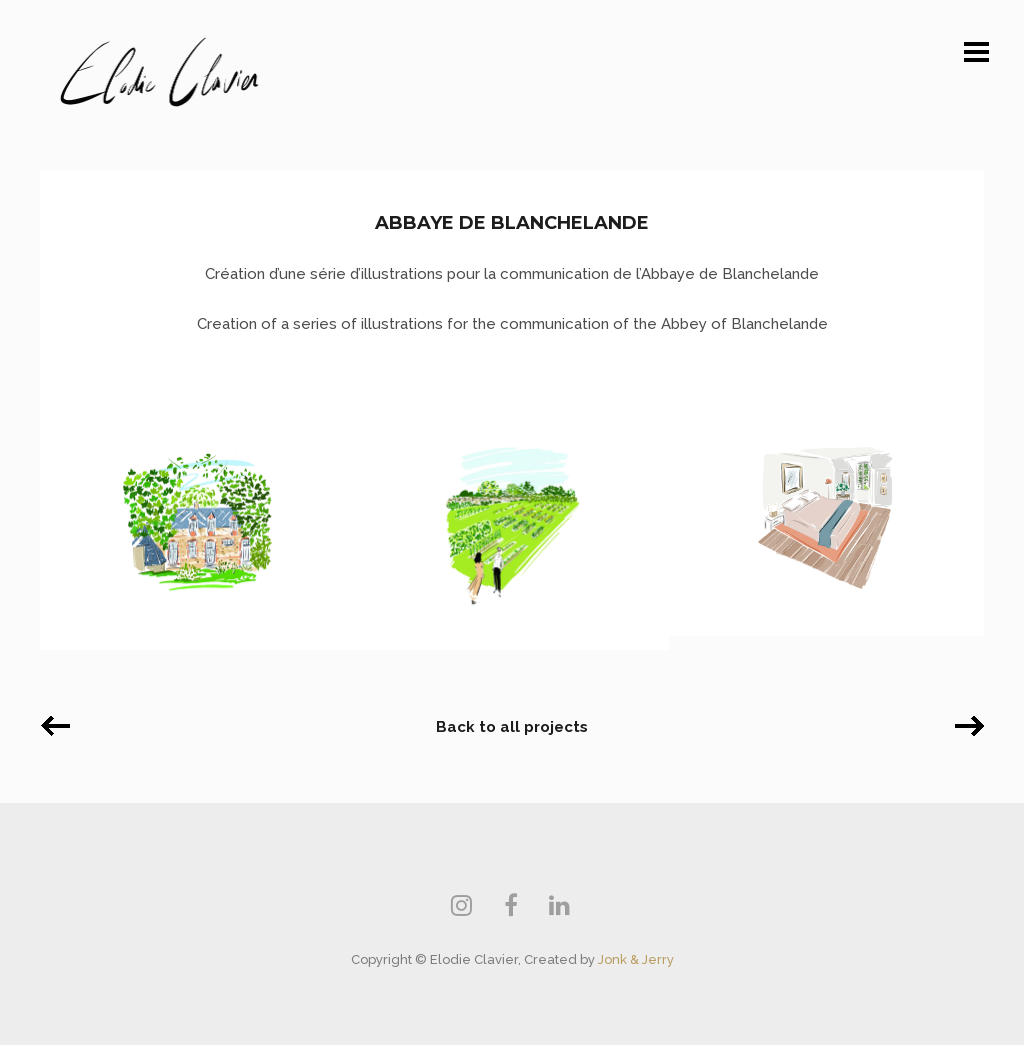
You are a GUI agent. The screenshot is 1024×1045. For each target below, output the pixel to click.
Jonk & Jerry (636, 959)
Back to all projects (512, 727)
